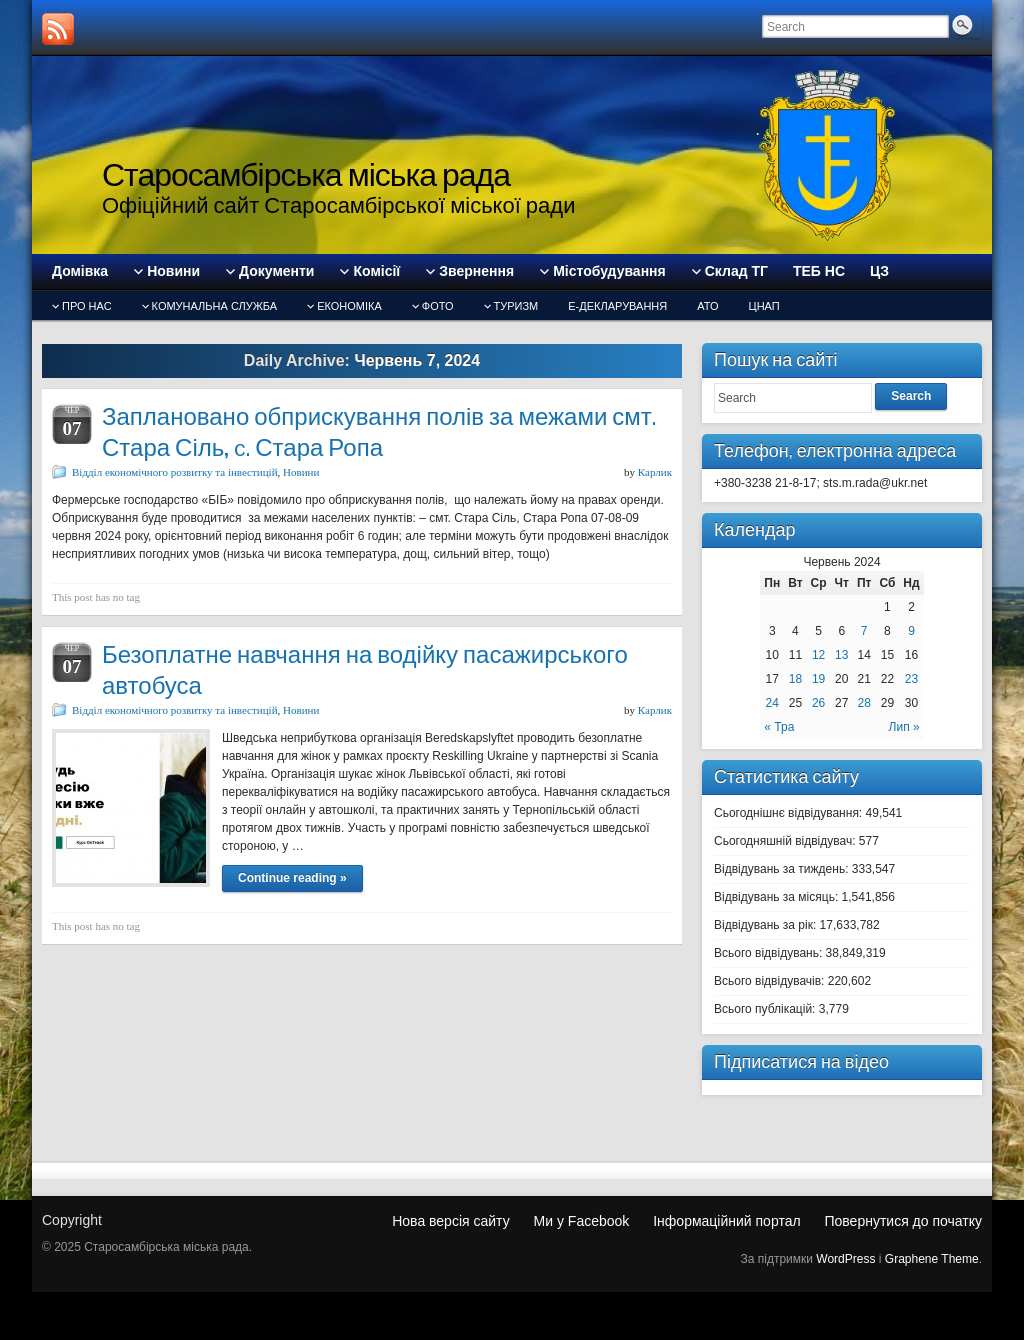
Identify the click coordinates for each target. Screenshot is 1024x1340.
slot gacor (1012, 18)
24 (772, 703)
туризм (516, 306)
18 (795, 679)
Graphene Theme (932, 1259)
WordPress (845, 1259)
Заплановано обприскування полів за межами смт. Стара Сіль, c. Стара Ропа (379, 432)
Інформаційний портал (726, 1221)
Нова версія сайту (450, 1221)
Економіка (349, 306)
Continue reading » (292, 878)
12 (818, 655)
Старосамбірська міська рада (306, 174)
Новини (301, 472)
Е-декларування (617, 306)
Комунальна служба (215, 306)
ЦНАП (764, 306)
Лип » (904, 727)
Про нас (87, 306)
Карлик (655, 472)
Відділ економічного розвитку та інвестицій (175, 472)
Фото (438, 306)
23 (911, 679)
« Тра (779, 727)
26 (818, 703)
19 (818, 679)
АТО (707, 306)
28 (864, 703)
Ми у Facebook (582, 1221)
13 (841, 655)
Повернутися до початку (903, 1221)
